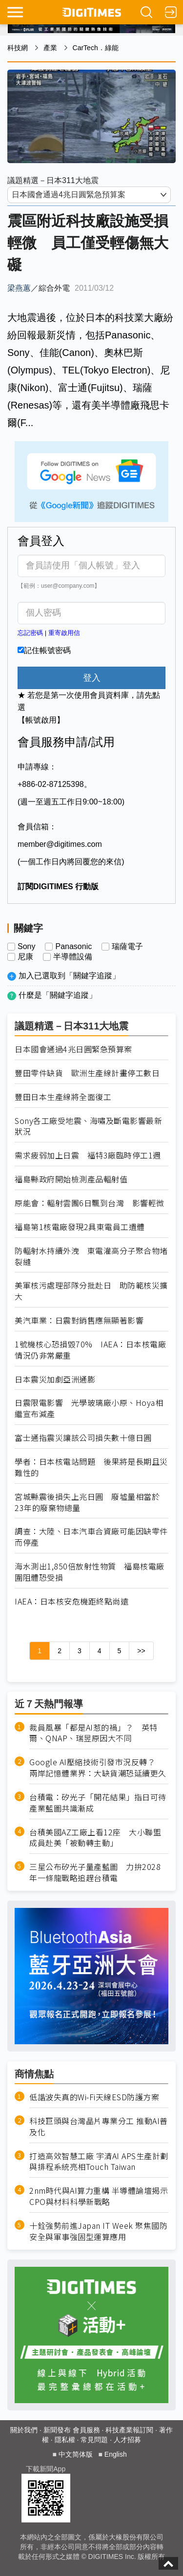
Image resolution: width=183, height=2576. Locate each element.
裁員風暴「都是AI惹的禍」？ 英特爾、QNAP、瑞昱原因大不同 (93, 1733)
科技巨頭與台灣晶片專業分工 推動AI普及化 (98, 2126)
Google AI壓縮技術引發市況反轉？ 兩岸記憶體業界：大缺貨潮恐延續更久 (97, 1767)
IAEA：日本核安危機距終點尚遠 (71, 1601)
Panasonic (73, 947)
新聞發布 (57, 2430)
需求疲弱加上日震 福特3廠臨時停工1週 (88, 1155)
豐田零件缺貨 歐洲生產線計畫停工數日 (87, 1073)
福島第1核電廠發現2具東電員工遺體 (80, 1226)
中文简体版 (76, 2454)
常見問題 (94, 2440)
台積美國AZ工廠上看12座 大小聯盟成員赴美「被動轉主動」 (95, 1838)
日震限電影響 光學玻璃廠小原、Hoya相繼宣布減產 (89, 1408)
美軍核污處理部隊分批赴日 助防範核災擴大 (91, 1291)
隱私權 (65, 2440)
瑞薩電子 (127, 947)
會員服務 (86, 2430)
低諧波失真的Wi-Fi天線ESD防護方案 (94, 2097)
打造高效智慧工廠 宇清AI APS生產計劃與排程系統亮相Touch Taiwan (98, 2161)
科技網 (17, 48)
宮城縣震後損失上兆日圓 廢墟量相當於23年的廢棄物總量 (87, 1502)
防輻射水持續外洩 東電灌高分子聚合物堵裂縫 (91, 1256)
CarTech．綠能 (96, 48)
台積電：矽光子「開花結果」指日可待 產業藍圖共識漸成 (98, 1803)
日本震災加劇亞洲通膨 (55, 1379)
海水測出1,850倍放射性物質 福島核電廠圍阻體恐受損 (89, 1572)
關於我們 (24, 2430)
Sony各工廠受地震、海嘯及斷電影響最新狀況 (88, 1126)
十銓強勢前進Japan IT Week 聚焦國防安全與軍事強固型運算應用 (98, 2231)
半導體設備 (72, 957)
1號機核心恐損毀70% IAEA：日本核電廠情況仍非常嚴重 (90, 1350)
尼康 (25, 957)
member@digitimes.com (60, 844)
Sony (26, 947)
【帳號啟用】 (41, 720)
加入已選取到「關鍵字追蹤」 (69, 975)
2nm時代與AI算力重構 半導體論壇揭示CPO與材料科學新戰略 (98, 2196)
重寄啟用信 (64, 632)
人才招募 (127, 2440)
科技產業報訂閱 (129, 2430)
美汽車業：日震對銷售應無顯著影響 (79, 1320)
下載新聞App (45, 2469)
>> (141, 1651)
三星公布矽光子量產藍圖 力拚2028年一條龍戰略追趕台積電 (95, 1872)
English (115, 2454)
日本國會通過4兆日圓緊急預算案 (73, 1049)
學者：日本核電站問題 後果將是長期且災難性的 (91, 1467)
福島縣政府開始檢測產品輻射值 (71, 1179)
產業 (50, 48)
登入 (92, 678)
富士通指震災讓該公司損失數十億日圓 (83, 1437)
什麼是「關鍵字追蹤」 (58, 995)
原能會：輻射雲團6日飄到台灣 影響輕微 (89, 1203)
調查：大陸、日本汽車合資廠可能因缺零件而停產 (91, 1537)
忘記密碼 (30, 632)
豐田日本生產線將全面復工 (63, 1096)
